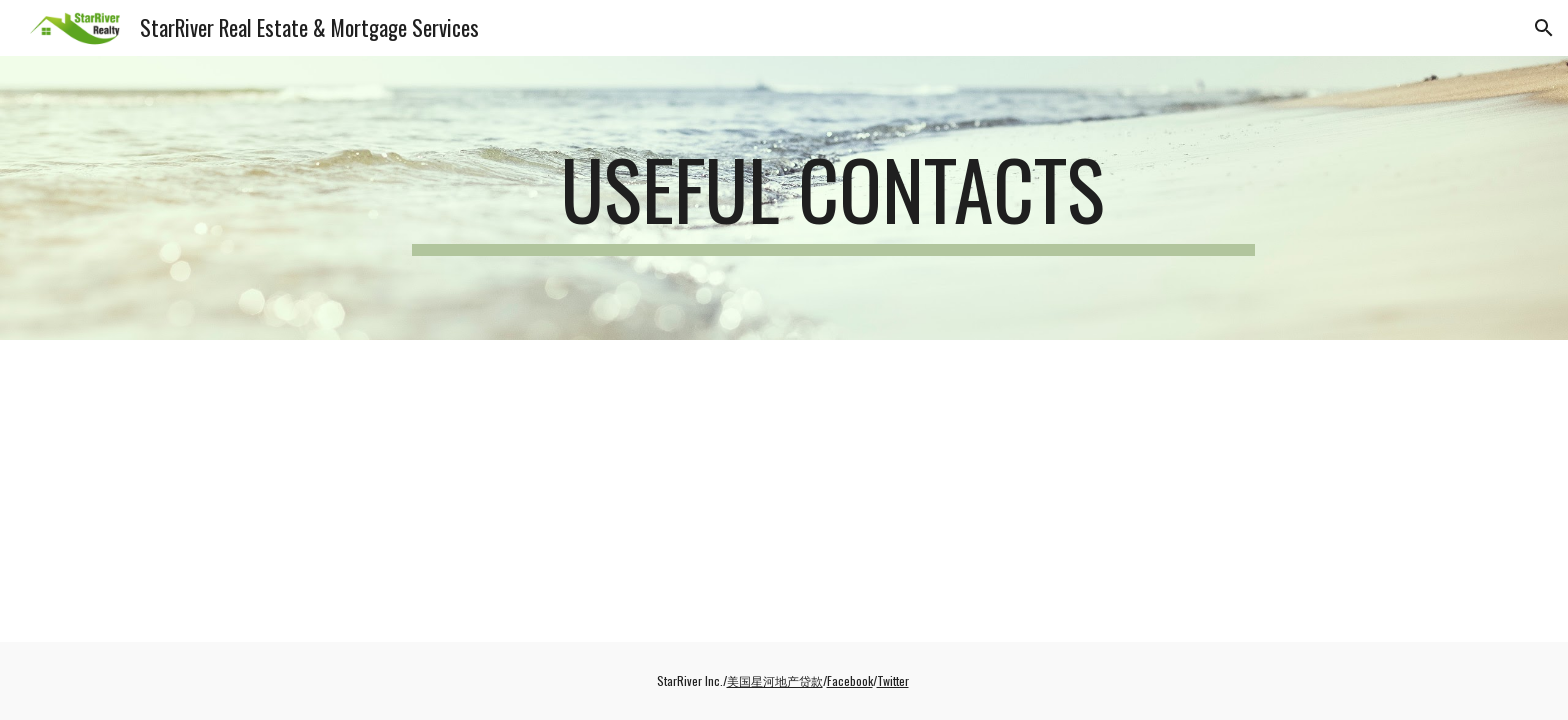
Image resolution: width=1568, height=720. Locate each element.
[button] (1544, 28)
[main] (833, 198)
